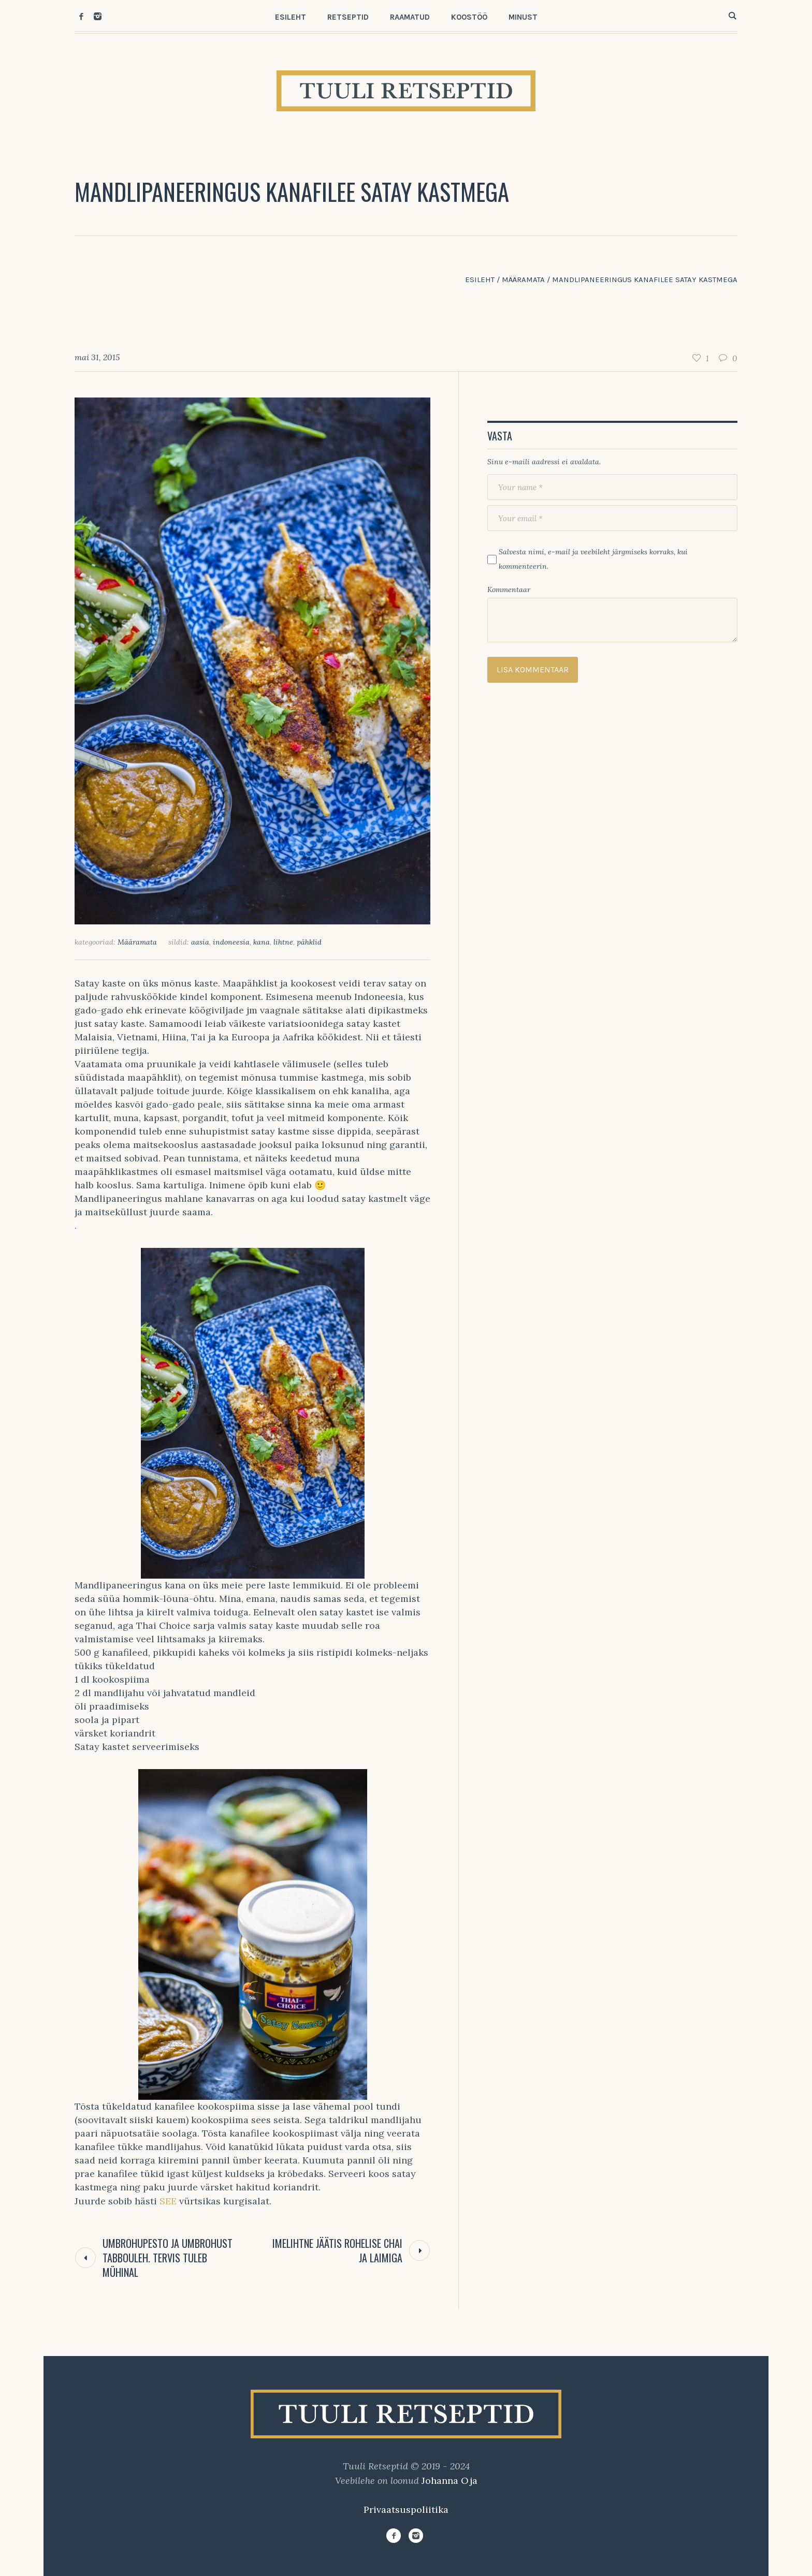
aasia (200, 942)
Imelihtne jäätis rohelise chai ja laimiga (337, 2250)
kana (261, 942)
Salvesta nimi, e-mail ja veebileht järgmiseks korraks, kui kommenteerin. (593, 559)
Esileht (480, 279)
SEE (168, 2201)
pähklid (309, 942)
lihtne (283, 942)
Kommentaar (508, 589)
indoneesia (231, 942)
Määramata (523, 279)
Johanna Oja (449, 2480)
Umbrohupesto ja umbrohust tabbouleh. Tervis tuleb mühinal (168, 2257)
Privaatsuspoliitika (406, 2509)
